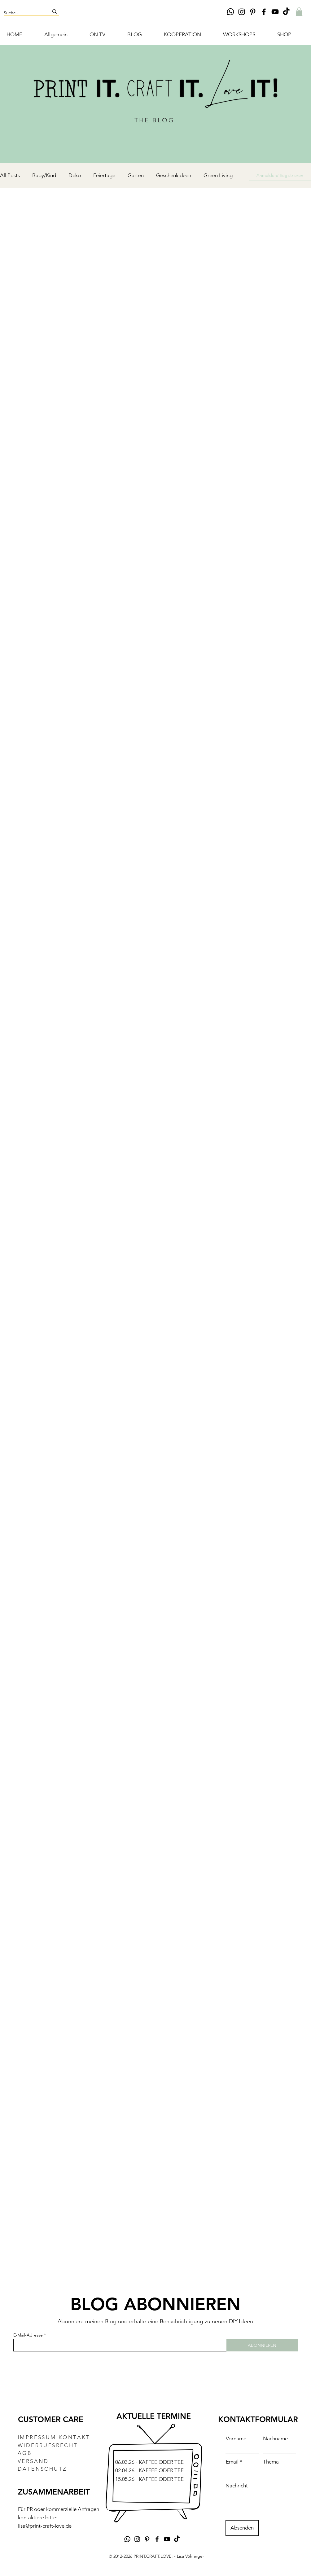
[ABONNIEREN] (262, 2345)
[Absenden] (242, 2528)
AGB (25, 2453)
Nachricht (237, 2485)
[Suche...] (21, 13)
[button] (299, 11)
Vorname (236, 2438)
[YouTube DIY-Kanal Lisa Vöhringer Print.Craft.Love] (275, 11)
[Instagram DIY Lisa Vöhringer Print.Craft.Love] (241, 11)
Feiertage (104, 175)
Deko (74, 175)
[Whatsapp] (230, 11)
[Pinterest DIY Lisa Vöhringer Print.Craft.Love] (252, 11)
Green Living (218, 175)
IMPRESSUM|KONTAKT (54, 2437)
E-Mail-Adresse (28, 2335)
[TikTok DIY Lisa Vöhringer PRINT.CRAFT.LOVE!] (286, 11)
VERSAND (33, 2461)
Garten (136, 175)
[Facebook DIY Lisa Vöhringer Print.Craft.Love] (264, 11)
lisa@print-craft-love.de (45, 2526)
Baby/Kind (44, 175)
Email (232, 2461)
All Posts (10, 175)
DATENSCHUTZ (42, 2469)
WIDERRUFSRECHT (48, 2445)
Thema (271, 2461)
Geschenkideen (173, 175)
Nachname (275, 2438)
